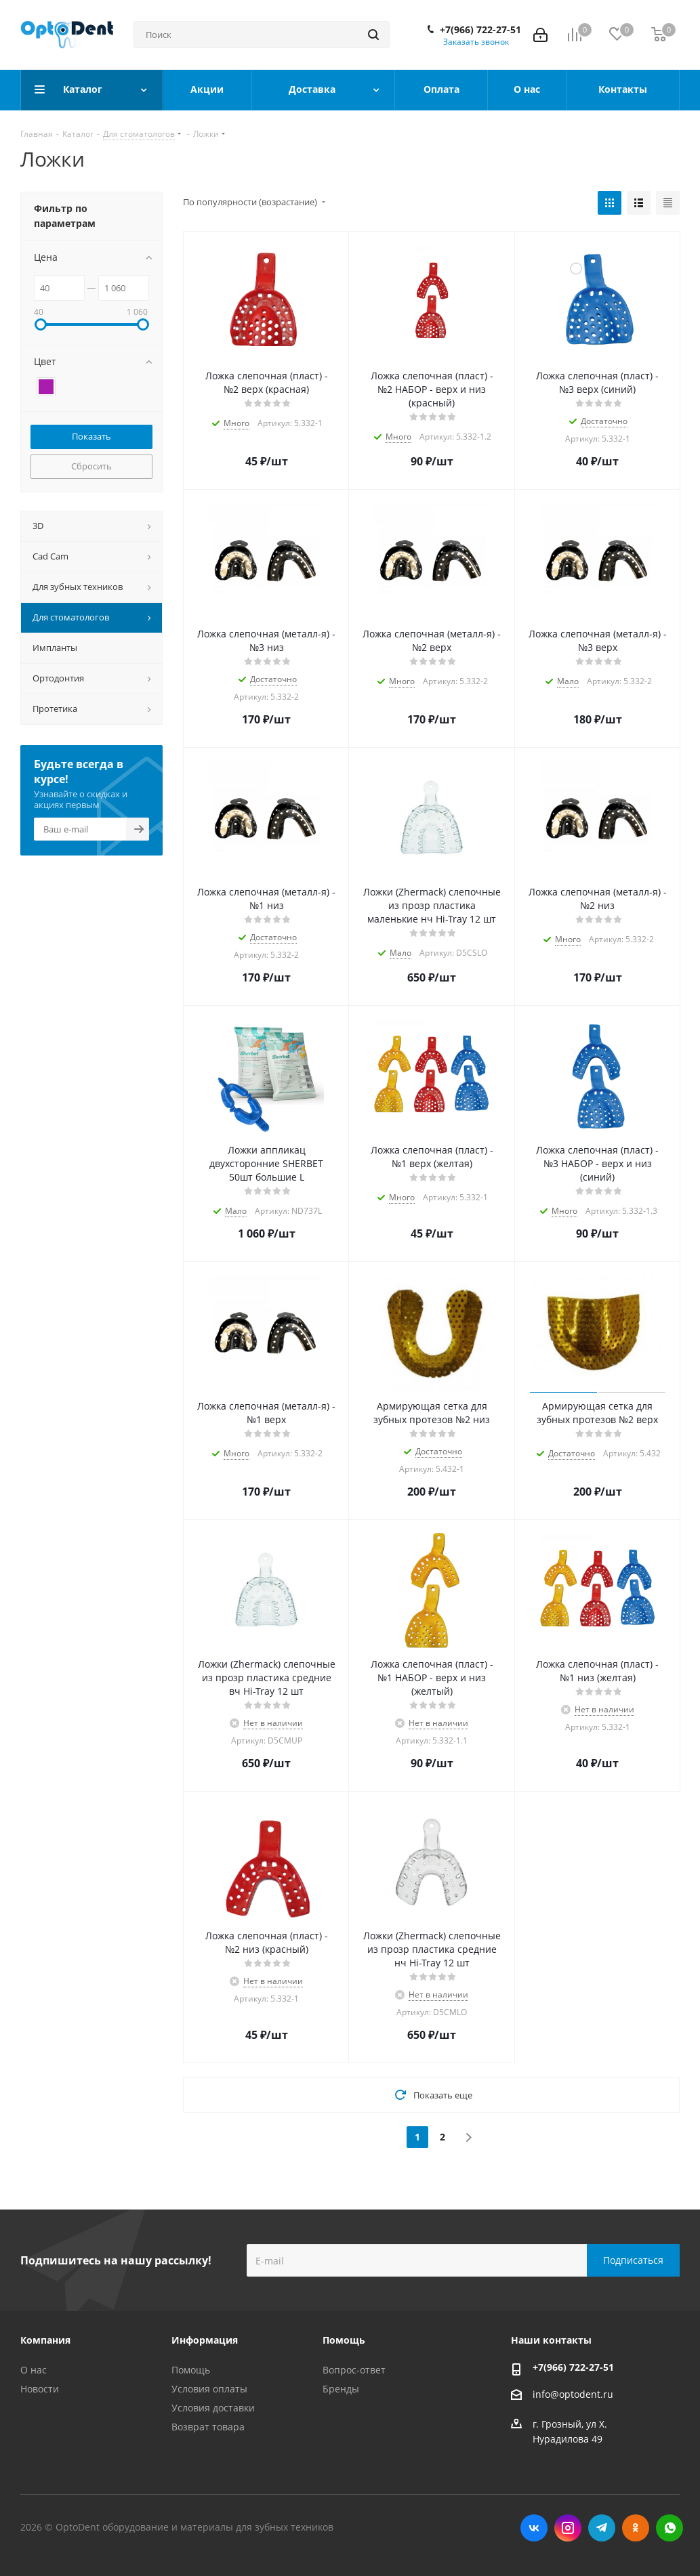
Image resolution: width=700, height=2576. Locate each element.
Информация (204, 2340)
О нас (33, 2369)
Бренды (341, 2388)
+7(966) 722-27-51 (480, 30)
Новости (39, 2388)
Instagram (567, 2527)
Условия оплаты (209, 2388)
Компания (45, 2340)
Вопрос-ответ (354, 2369)
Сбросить (91, 466)
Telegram (601, 2527)
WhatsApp (669, 2527)
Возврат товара (208, 2426)
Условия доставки (213, 2407)
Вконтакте (534, 2527)
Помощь (190, 2369)
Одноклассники (635, 2527)
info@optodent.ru (573, 2394)
